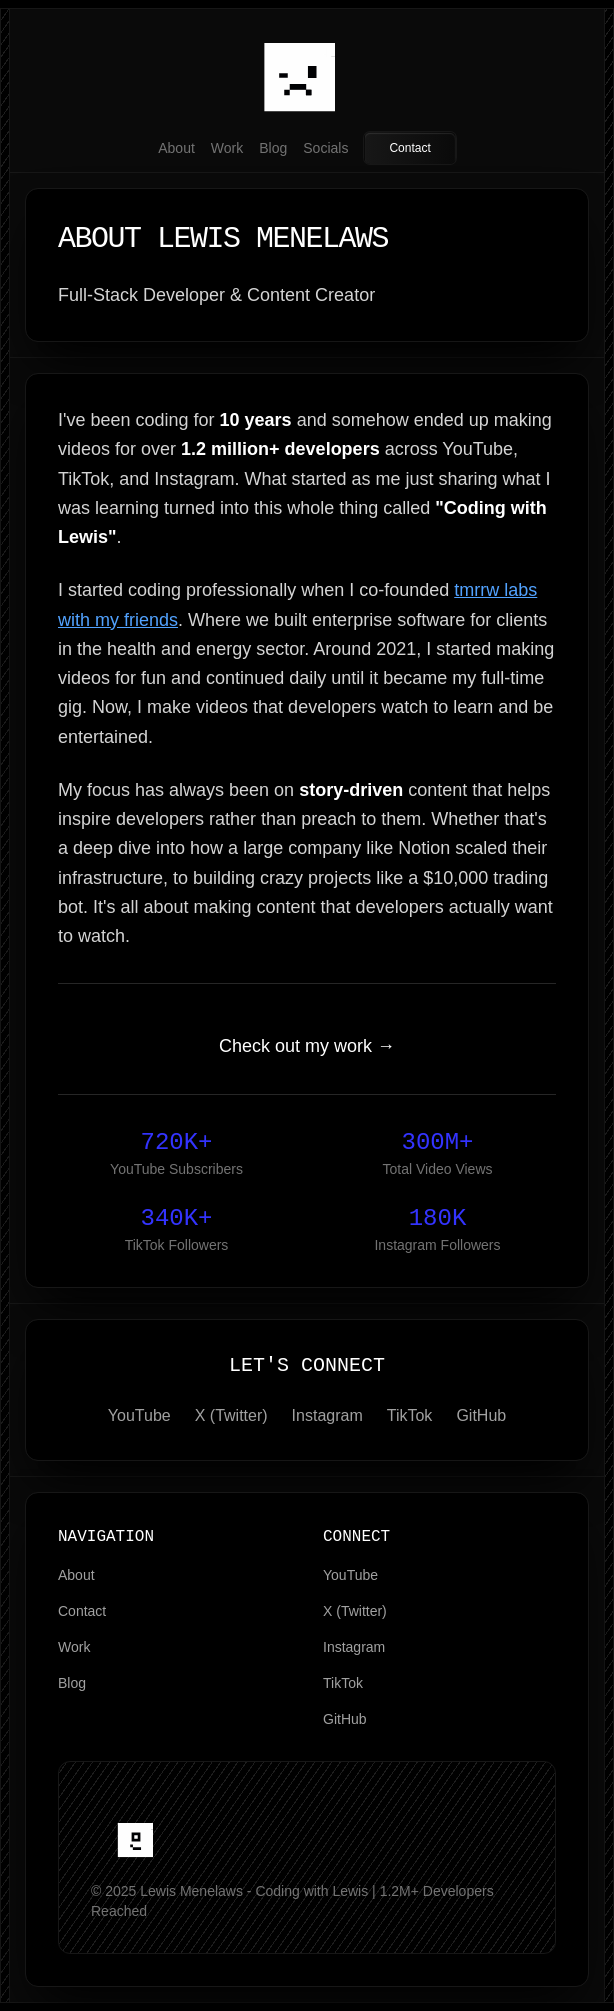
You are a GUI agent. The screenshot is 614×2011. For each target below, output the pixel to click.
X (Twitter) (231, 1415)
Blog (273, 148)
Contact (409, 148)
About (176, 148)
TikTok (410, 1415)
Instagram (327, 1415)
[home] (139, 1837)
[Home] (307, 68)
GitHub (481, 1415)
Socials (325, 148)
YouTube (139, 1415)
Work (227, 148)
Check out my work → (307, 1046)
